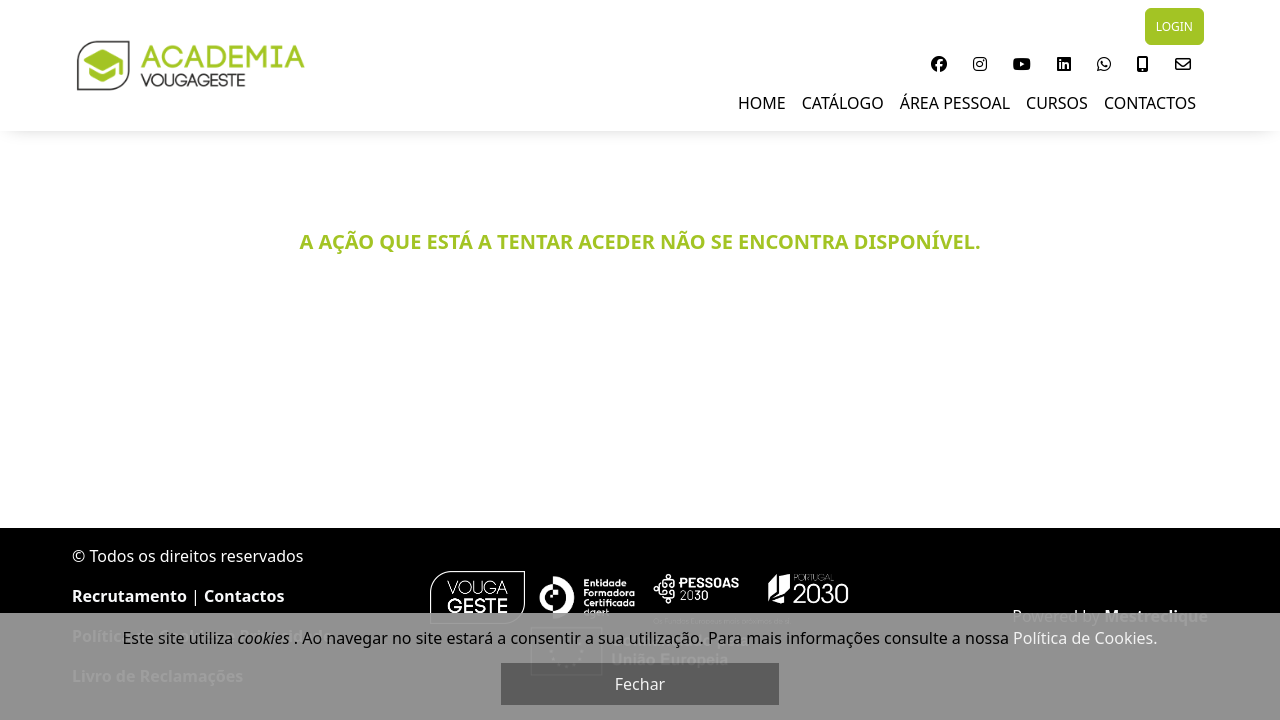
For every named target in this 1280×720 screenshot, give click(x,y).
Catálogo (843, 103)
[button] (939, 64)
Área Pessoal (955, 103)
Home (762, 103)
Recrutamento (129, 596)
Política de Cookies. (1085, 638)
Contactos (1150, 103)
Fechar (640, 684)
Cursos (1057, 103)
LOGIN (1174, 26)
